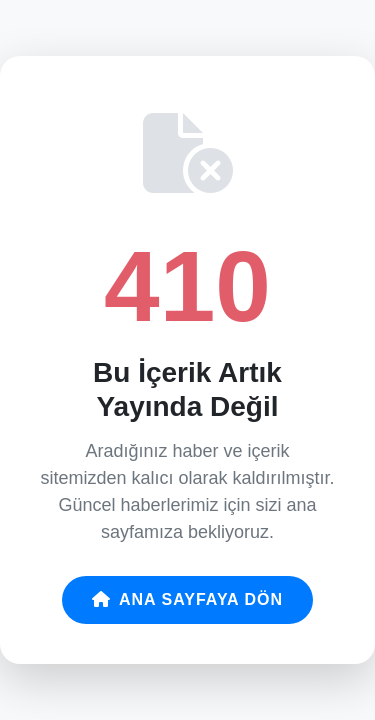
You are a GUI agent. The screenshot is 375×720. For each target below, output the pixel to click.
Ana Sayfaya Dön (187, 599)
